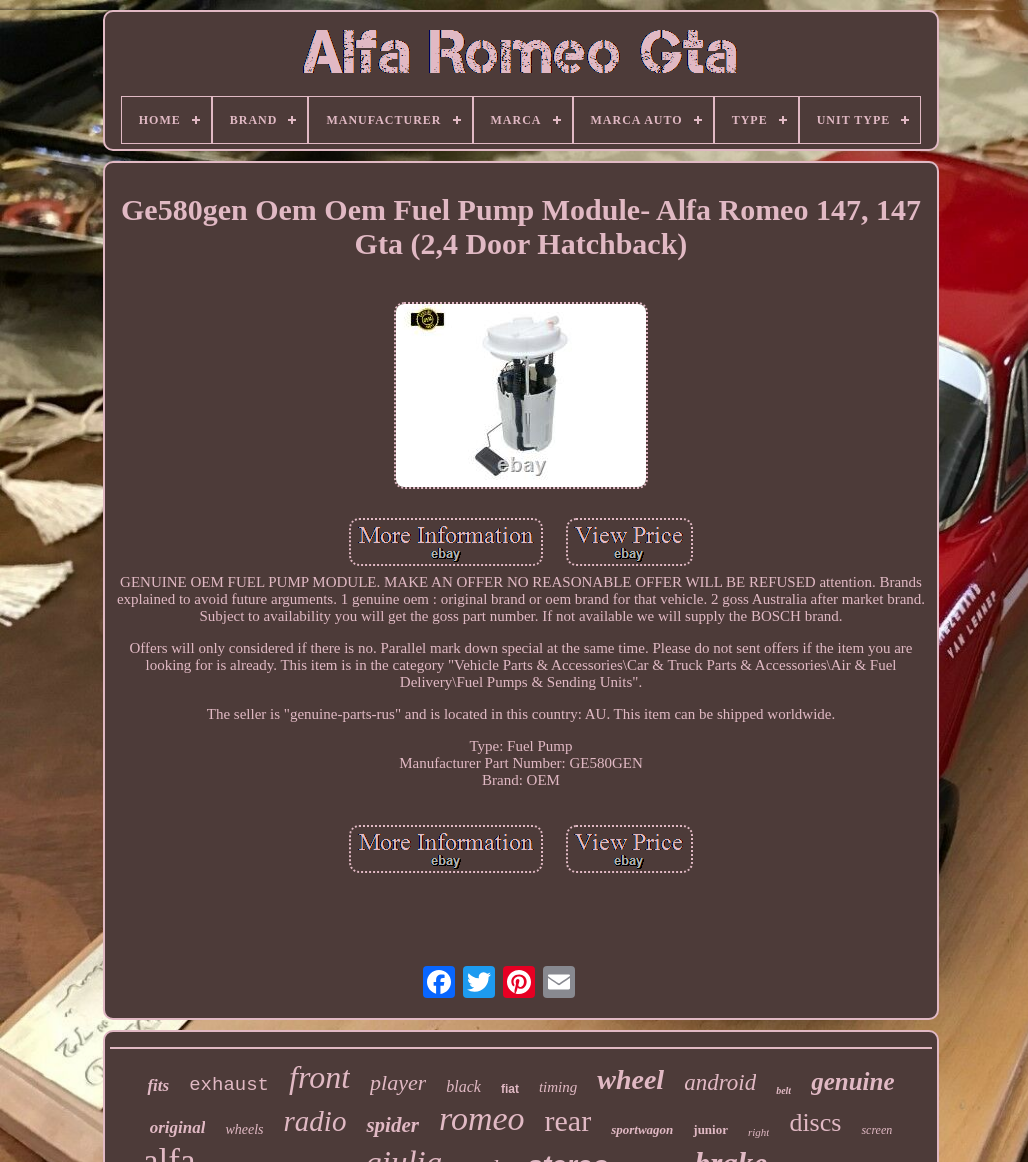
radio (315, 1121)
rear (568, 1120)
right (758, 1132)
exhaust (229, 1085)
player (398, 1082)
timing (558, 1087)
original (178, 1127)
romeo (482, 1118)
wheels (244, 1129)
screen (876, 1130)
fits (158, 1085)
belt (783, 1090)
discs (815, 1122)
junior (710, 1129)
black (463, 1086)
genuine (852, 1081)
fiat (510, 1089)
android (720, 1082)
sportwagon (642, 1129)
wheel (630, 1079)
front (319, 1077)
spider (392, 1125)
